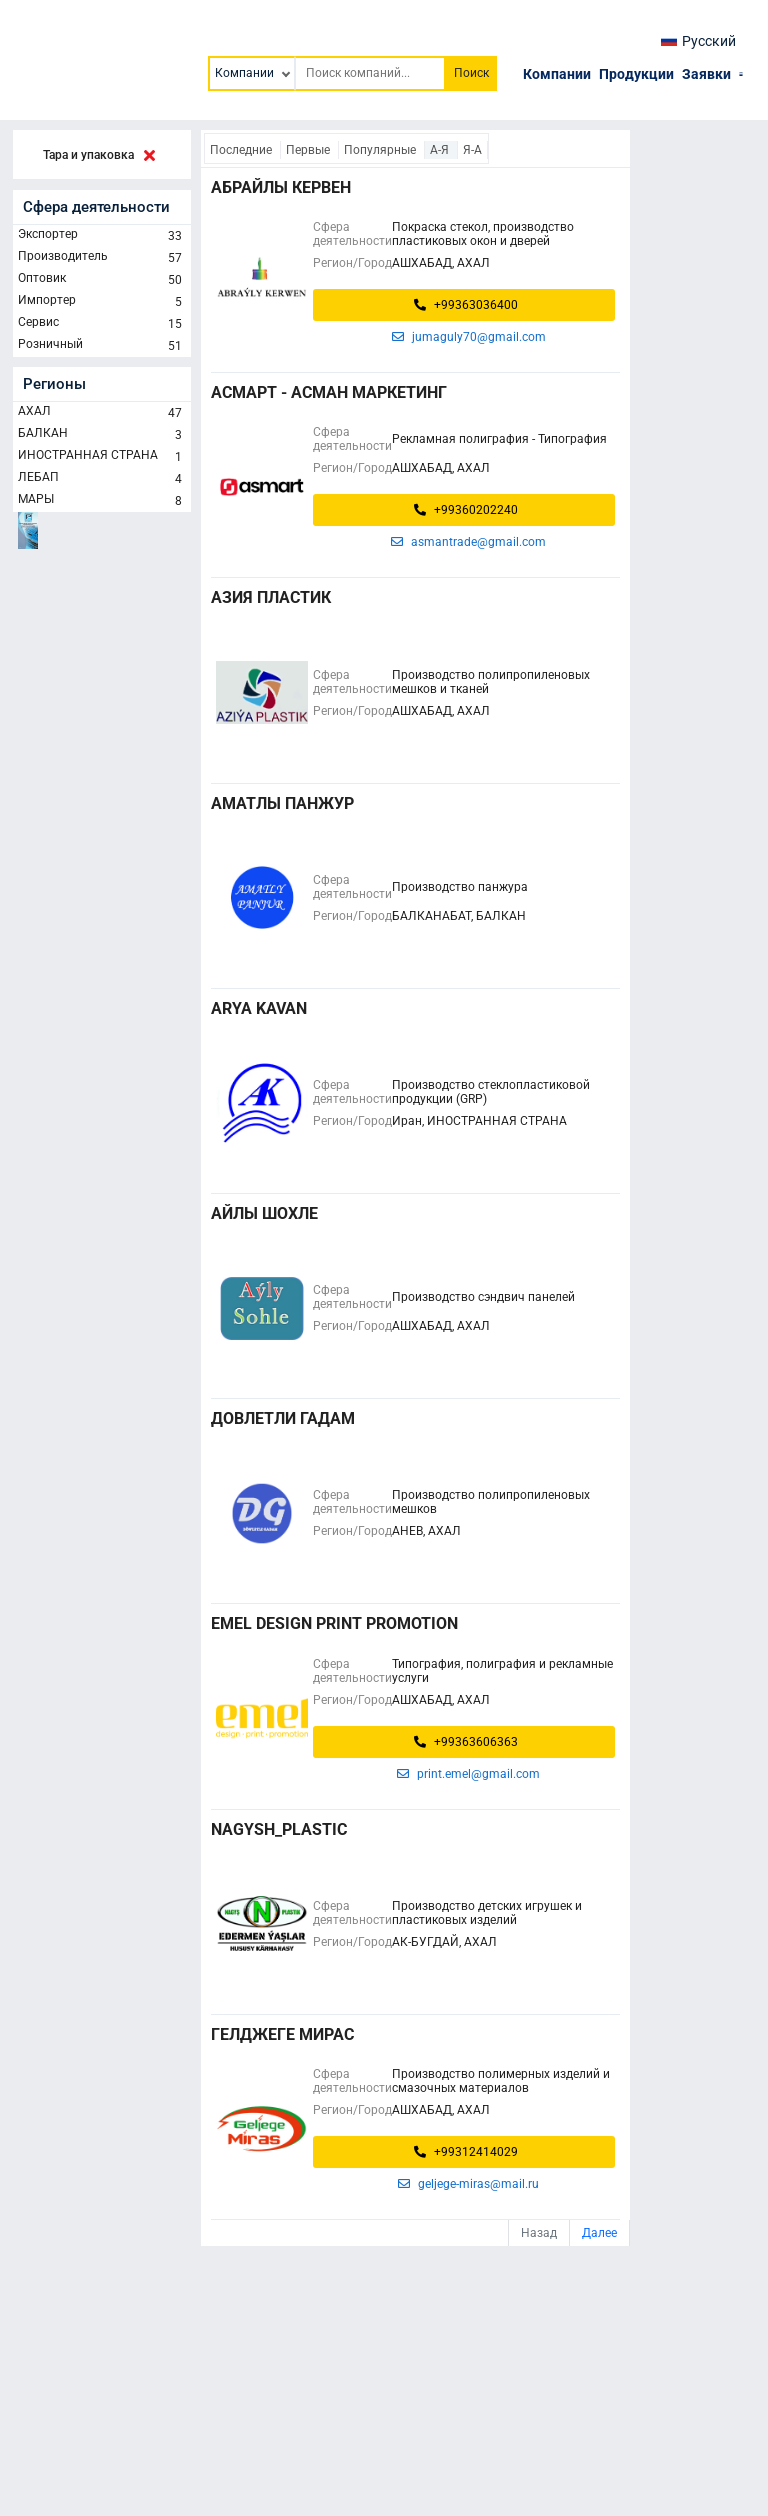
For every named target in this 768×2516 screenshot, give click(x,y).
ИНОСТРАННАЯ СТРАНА (102, 457)
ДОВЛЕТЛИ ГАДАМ (283, 1418)
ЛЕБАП (102, 479)
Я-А (472, 150)
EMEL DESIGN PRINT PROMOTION (334, 1623)
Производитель (102, 258)
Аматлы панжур (282, 803)
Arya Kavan (259, 1008)
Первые (309, 150)
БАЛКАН (102, 435)
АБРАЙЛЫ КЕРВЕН (281, 187)
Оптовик (102, 280)
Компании (557, 74)
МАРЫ (102, 501)
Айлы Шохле (264, 1213)
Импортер (102, 302)
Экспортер (102, 236)
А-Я (441, 150)
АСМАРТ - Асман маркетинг (329, 392)
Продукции (636, 74)
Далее (599, 2233)
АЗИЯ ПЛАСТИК (271, 597)
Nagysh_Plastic (279, 1829)
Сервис (102, 324)
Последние (242, 150)
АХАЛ (102, 413)
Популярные (381, 150)
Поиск (471, 73)
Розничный (102, 346)
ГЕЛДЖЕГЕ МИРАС (282, 2034)
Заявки (706, 74)
